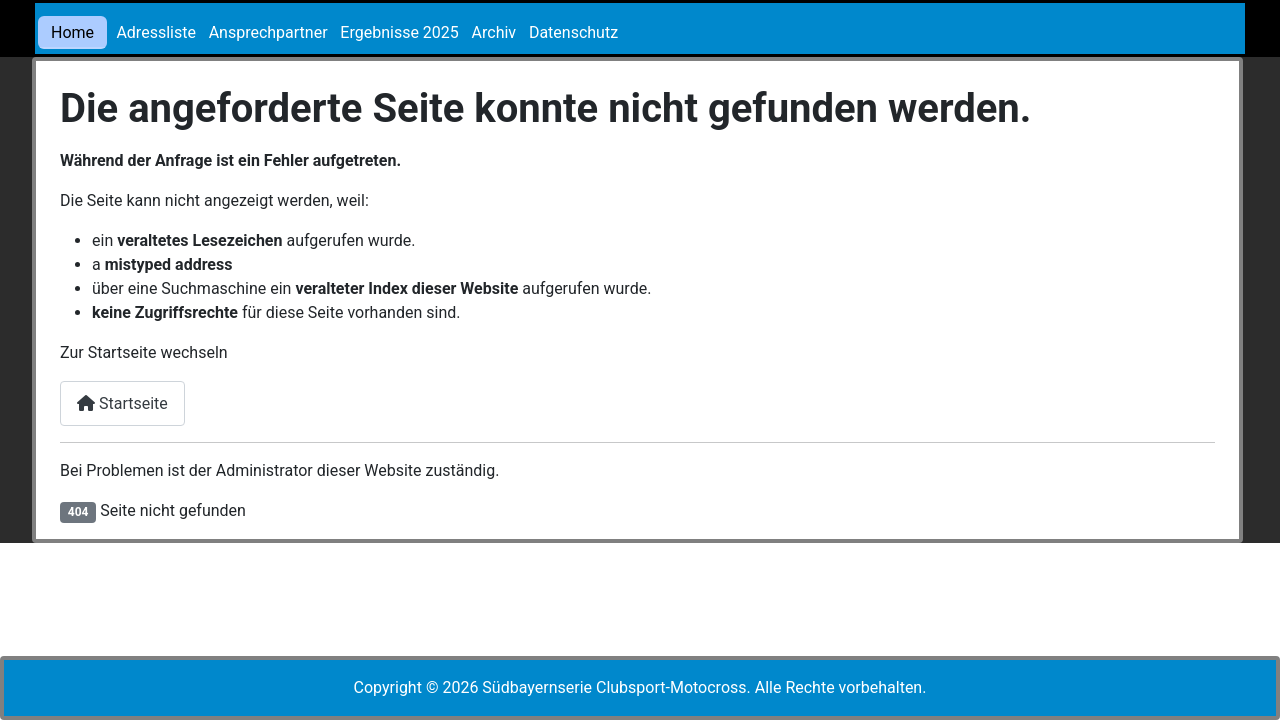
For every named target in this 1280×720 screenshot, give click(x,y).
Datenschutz (573, 32)
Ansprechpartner (268, 32)
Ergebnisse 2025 (399, 32)
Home (72, 32)
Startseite (122, 403)
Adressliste (156, 32)
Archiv (494, 32)
